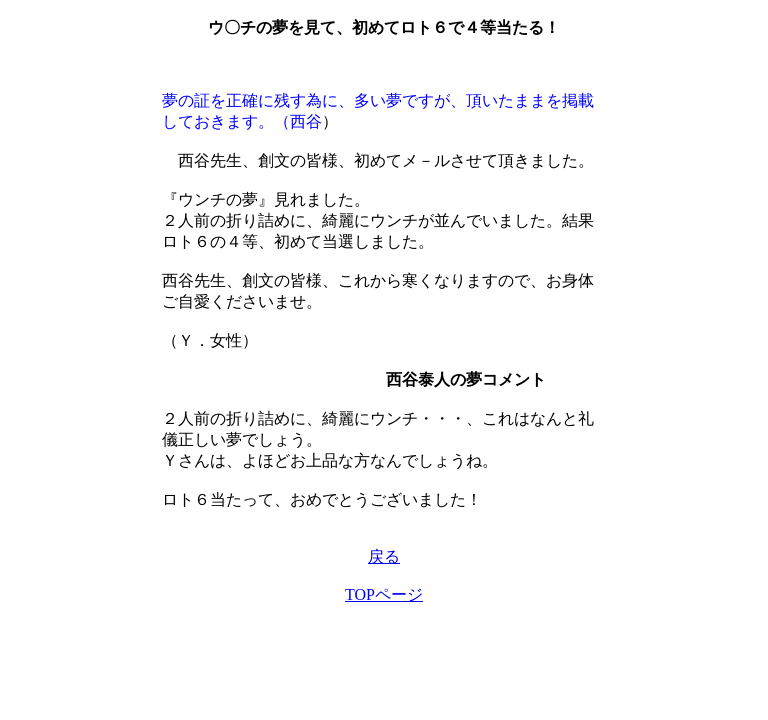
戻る (384, 556)
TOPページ (384, 594)
